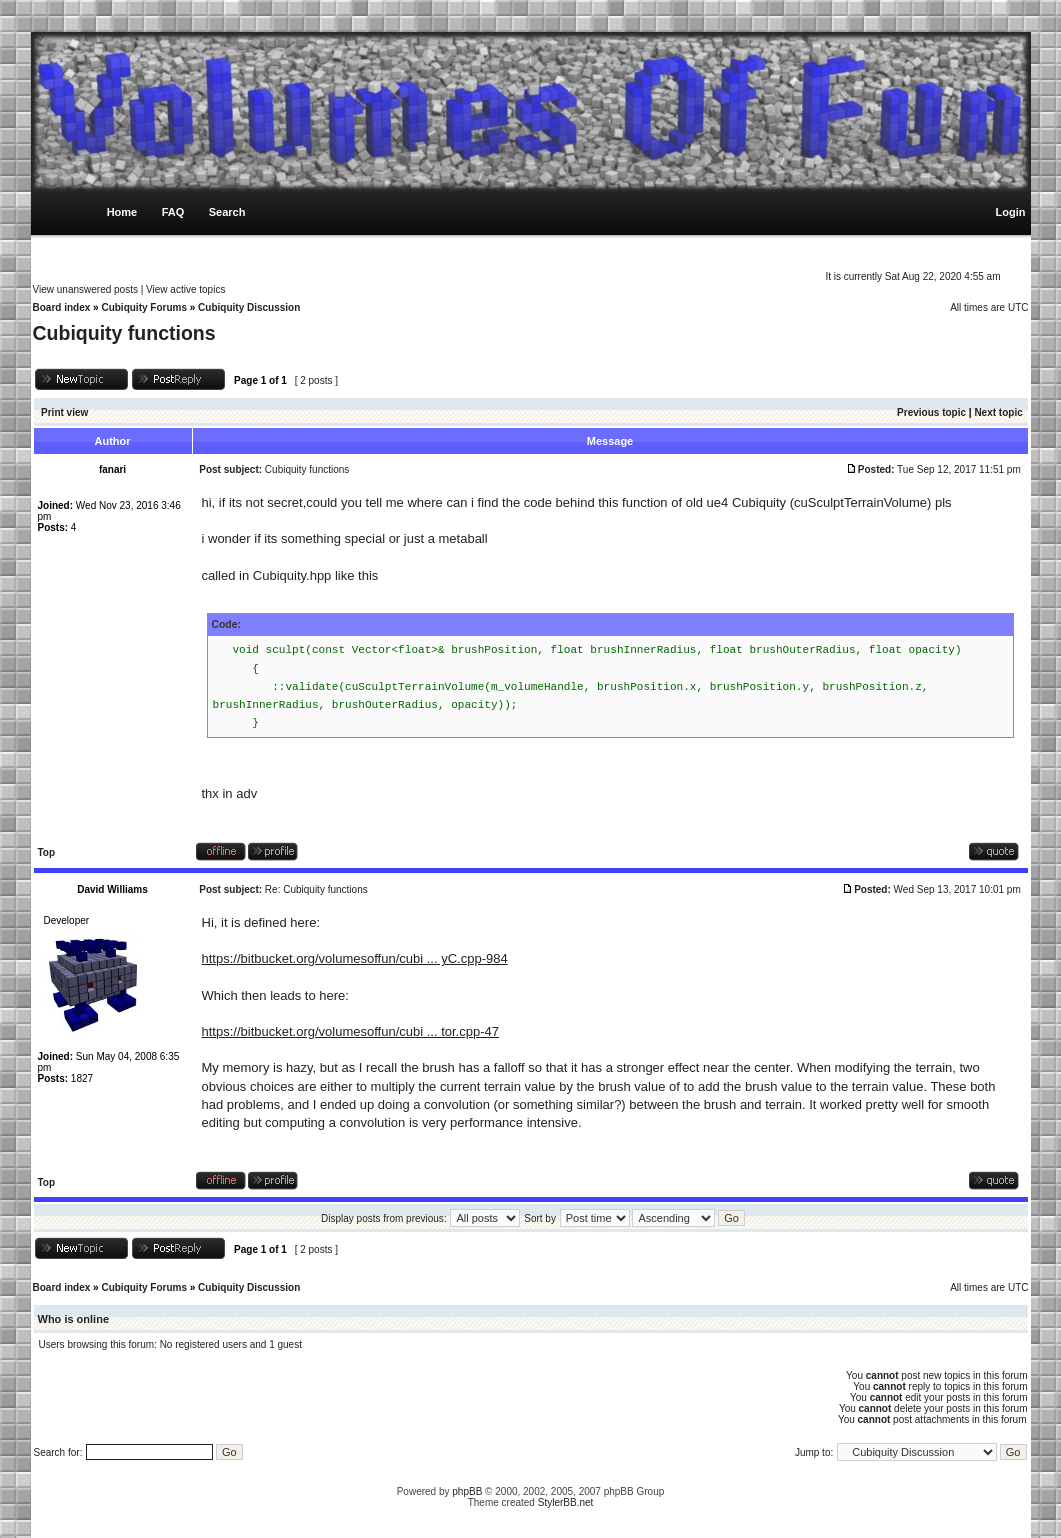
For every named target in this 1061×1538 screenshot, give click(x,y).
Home (122, 212)
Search (227, 212)
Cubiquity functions (124, 333)
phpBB (467, 1491)
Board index (62, 307)
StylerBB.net (566, 1502)
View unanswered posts (85, 289)
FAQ (173, 212)
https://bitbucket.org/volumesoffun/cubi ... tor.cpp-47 (350, 1031)
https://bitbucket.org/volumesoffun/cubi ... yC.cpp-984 (355, 958)
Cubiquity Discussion (249, 307)
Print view (64, 412)
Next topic (998, 412)
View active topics (185, 289)
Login (1011, 212)
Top (47, 852)
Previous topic (931, 412)
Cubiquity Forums (144, 307)
